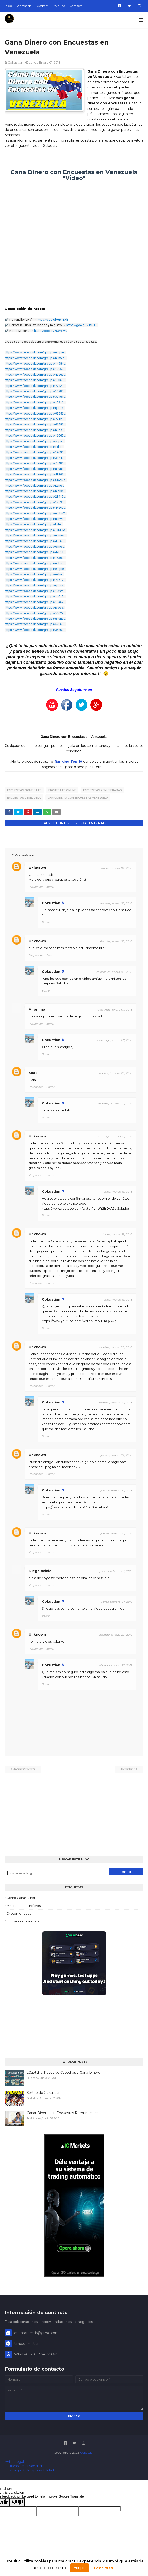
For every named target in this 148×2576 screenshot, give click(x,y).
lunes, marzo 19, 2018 (117, 1191)
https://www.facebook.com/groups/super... (35, 441)
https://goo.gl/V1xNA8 (81, 325)
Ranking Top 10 (68, 761)
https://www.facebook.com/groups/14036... (35, 452)
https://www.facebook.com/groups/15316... (35, 402)
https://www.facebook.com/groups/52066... (35, 624)
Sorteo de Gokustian (44, 2093)
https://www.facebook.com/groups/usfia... (34, 574)
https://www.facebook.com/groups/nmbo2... (36, 513)
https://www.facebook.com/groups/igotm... (35, 408)
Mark (33, 1073)
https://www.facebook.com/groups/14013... (35, 596)
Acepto (80, 2568)
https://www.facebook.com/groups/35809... (35, 630)
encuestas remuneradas (102, 790)
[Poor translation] (17, 2502)
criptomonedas (18, 1913)
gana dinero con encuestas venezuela (78, 797)
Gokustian (15, 62)
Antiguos (127, 1769)
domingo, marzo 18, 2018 (114, 1136)
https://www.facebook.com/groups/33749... (35, 458)
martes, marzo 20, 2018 (115, 1347)
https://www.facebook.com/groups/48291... (35, 474)
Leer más (103, 2568)
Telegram (42, 6)
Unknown (37, 868)
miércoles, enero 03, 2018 (114, 941)
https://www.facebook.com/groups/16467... (35, 602)
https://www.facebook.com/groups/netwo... (35, 519)
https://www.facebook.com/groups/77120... (35, 419)
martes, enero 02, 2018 (116, 868)
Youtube (59, 6)
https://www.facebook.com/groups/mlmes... (36, 358)
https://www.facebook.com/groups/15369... (35, 380)
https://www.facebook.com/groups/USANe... (36, 480)
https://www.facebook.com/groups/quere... (35, 585)
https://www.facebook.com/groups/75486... (35, 463)
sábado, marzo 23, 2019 (115, 1634)
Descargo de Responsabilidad (29, 2470)
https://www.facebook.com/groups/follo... (34, 446)
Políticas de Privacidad (23, 2466)
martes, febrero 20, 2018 (115, 1073)
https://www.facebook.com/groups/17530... (35, 502)
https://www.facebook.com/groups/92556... (35, 413)
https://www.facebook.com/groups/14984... (35, 363)
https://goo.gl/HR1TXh (52, 319)
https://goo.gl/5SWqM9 (50, 330)
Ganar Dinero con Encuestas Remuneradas (62, 2113)
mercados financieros (23, 1905)
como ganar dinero (22, 1898)
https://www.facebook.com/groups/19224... (35, 591)
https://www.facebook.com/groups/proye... (35, 607)
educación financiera (22, 1921)
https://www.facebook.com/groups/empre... (35, 352)
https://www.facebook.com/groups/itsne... (34, 485)
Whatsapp (24, 6)
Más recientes (24, 1769)
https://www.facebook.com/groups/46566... (35, 374)
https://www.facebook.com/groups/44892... (35, 507)
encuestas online (62, 790)
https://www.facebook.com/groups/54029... (35, 613)
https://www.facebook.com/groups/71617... (35, 580)
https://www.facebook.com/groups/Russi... (35, 430)
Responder (36, 886)
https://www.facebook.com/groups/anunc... (35, 469)
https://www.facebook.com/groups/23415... (35, 496)
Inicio (8, 6)
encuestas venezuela (24, 797)
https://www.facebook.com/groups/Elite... (34, 524)
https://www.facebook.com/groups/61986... (35, 424)
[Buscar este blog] (28, 1873)
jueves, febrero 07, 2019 (116, 1571)
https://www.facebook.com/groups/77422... (35, 386)
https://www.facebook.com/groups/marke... (35, 491)
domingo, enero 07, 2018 (114, 1009)
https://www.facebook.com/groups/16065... (35, 369)
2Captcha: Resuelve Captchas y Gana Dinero (63, 2072)
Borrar (50, 886)
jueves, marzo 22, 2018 (116, 1455)
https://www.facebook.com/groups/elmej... (35, 546)
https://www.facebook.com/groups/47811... (35, 552)
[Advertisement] (74, 1806)
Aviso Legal (14, 2462)
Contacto (76, 6)
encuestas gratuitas (24, 790)
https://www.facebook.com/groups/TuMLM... (36, 530)
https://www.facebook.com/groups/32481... (35, 396)
